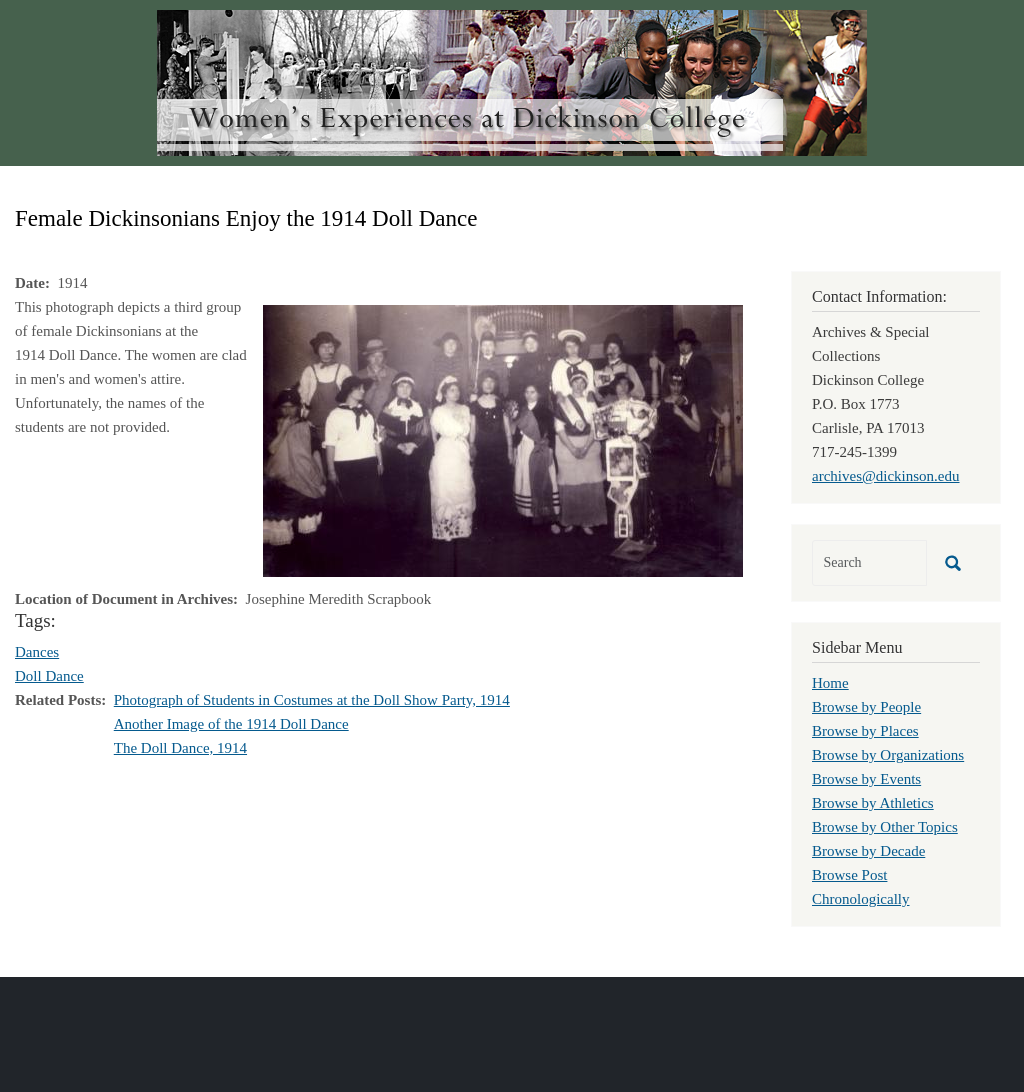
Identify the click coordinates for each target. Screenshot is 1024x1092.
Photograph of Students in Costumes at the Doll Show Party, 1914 (312, 700)
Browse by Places (865, 731)
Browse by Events (866, 779)
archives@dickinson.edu (886, 476)
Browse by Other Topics (885, 827)
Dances (37, 652)
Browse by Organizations (888, 755)
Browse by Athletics (873, 803)
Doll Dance (49, 676)
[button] (503, 439)
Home (830, 683)
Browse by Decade (868, 851)
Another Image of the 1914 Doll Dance (231, 724)
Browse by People (866, 707)
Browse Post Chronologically (861, 887)
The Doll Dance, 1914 (180, 748)
